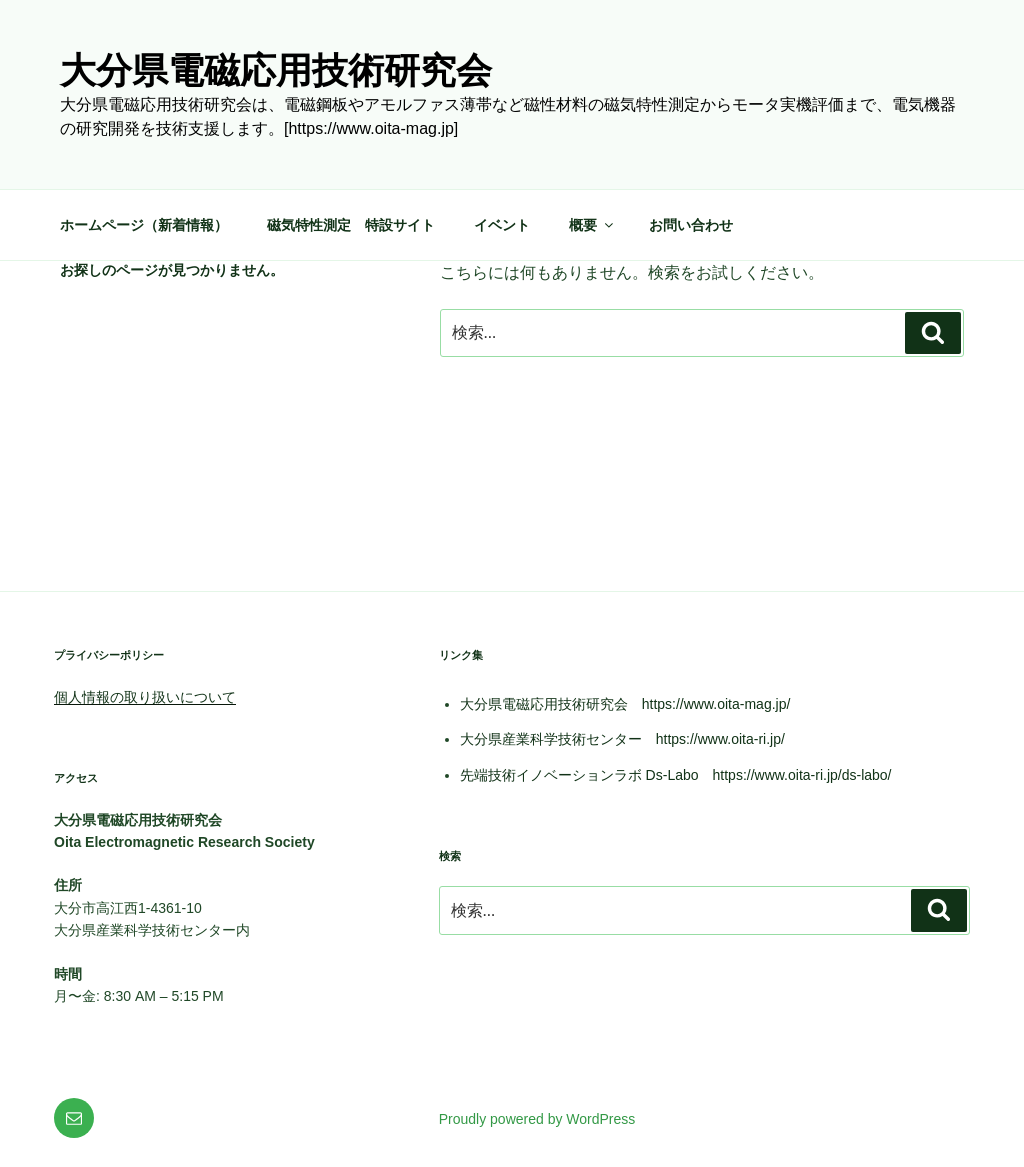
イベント (502, 225)
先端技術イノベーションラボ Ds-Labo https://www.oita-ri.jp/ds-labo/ (676, 775)
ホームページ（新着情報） (144, 225)
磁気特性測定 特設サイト (351, 225)
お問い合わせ (691, 225)
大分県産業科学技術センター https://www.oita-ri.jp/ (622, 739)
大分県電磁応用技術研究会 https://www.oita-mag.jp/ (625, 704)
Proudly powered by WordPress (537, 1119)
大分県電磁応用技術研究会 (276, 70)
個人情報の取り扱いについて (145, 697)
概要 (592, 225)
